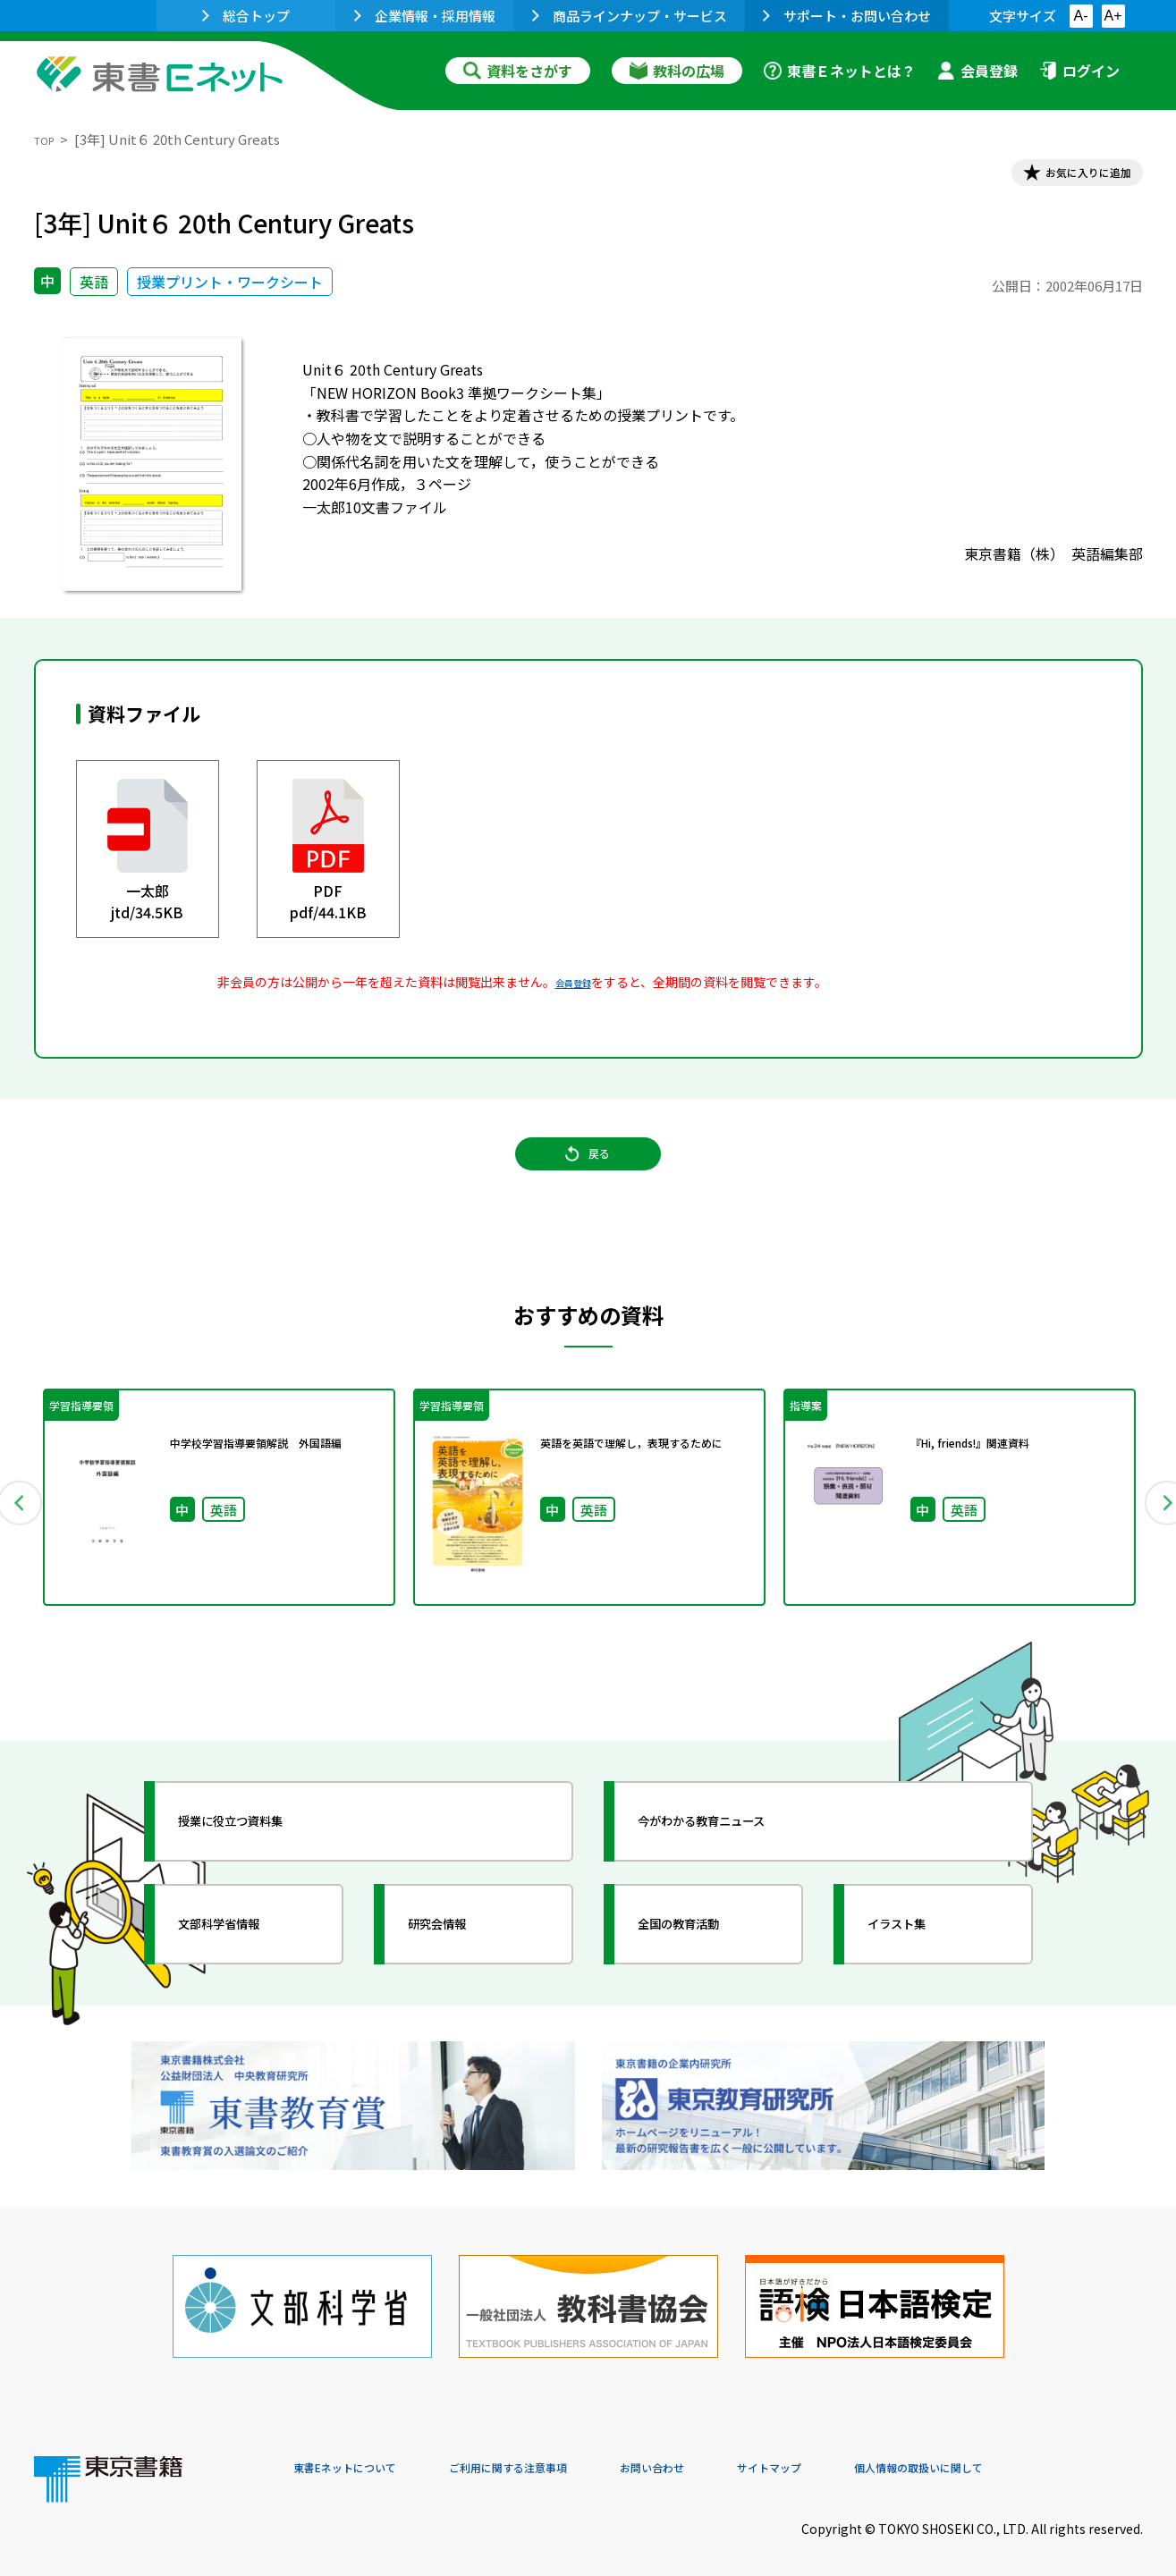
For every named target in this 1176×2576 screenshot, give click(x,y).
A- (1081, 15)
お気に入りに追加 (1065, 177)
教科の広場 (677, 70)
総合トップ (246, 15)
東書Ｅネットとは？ (840, 70)
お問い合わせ (737, 2454)
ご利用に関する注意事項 (562, 2454)
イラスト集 (920, 1958)
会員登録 (977, 70)
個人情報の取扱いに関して (1057, 2454)
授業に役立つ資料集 (262, 1855)
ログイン (1079, 70)
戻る (588, 1181)
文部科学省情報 (246, 1958)
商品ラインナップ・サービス (629, 15)
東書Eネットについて (362, 2454)
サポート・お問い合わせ (847, 15)
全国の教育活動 (706, 1958)
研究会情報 (460, 1958)
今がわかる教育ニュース (738, 1855)
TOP (48, 139)
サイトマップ (875, 2454)
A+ (1112, 15)
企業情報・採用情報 (424, 15)
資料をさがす (517, 70)
